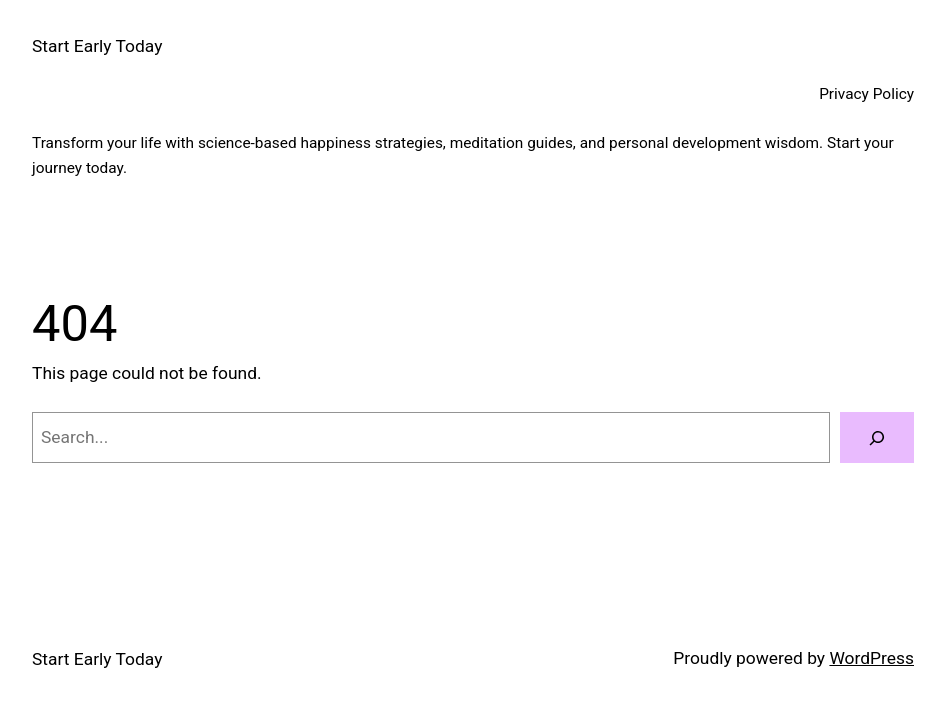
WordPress (871, 658)
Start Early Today (97, 46)
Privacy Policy (866, 94)
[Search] (877, 437)
